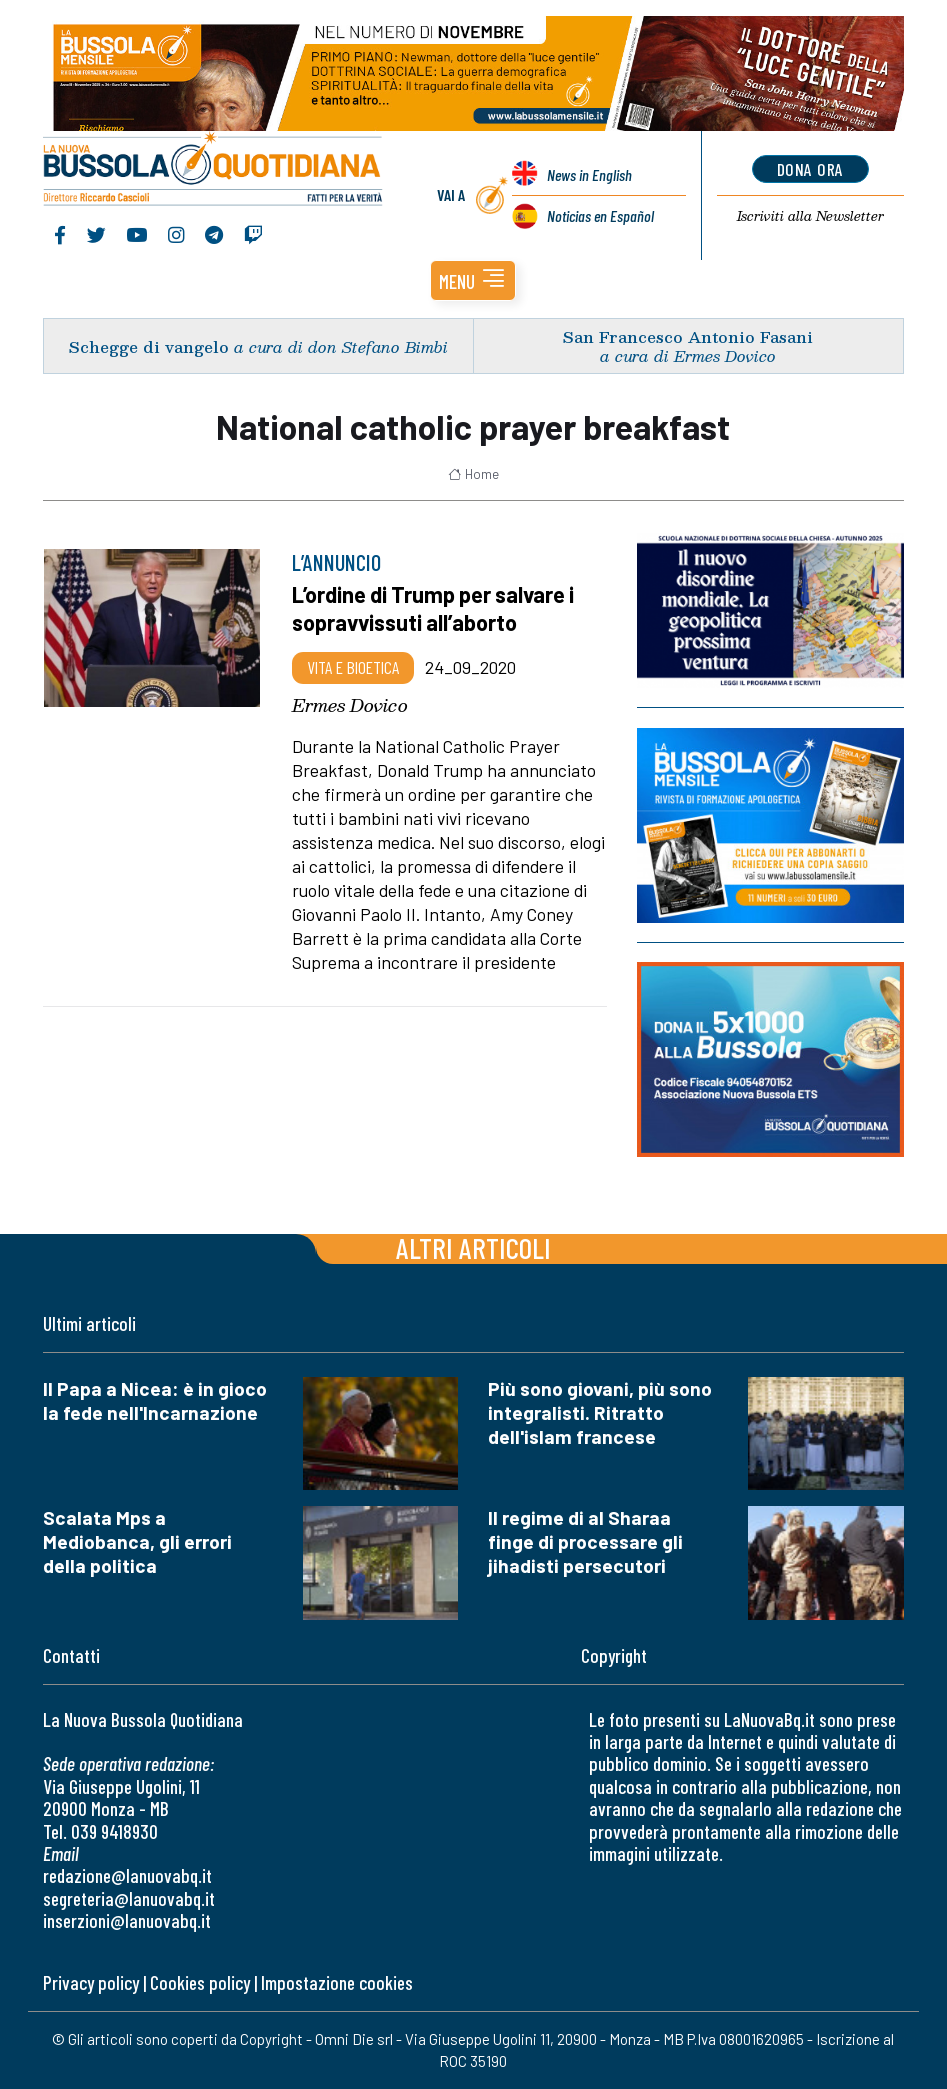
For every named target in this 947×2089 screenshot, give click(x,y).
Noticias (600, 215)
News (589, 174)
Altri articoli (473, 1247)
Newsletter (810, 216)
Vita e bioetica (353, 667)
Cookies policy (200, 1982)
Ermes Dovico (350, 705)
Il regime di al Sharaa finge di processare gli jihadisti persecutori (585, 1541)
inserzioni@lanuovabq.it (127, 1920)
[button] (473, 280)
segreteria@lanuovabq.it (129, 1898)
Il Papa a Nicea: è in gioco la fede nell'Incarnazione (155, 1400)
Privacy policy (91, 1982)
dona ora (810, 169)
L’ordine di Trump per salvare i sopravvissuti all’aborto (433, 608)
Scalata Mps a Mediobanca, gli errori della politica (137, 1541)
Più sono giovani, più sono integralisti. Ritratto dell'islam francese (600, 1412)
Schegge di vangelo (149, 346)
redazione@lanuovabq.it (127, 1875)
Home (473, 474)
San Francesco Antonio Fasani (688, 336)
